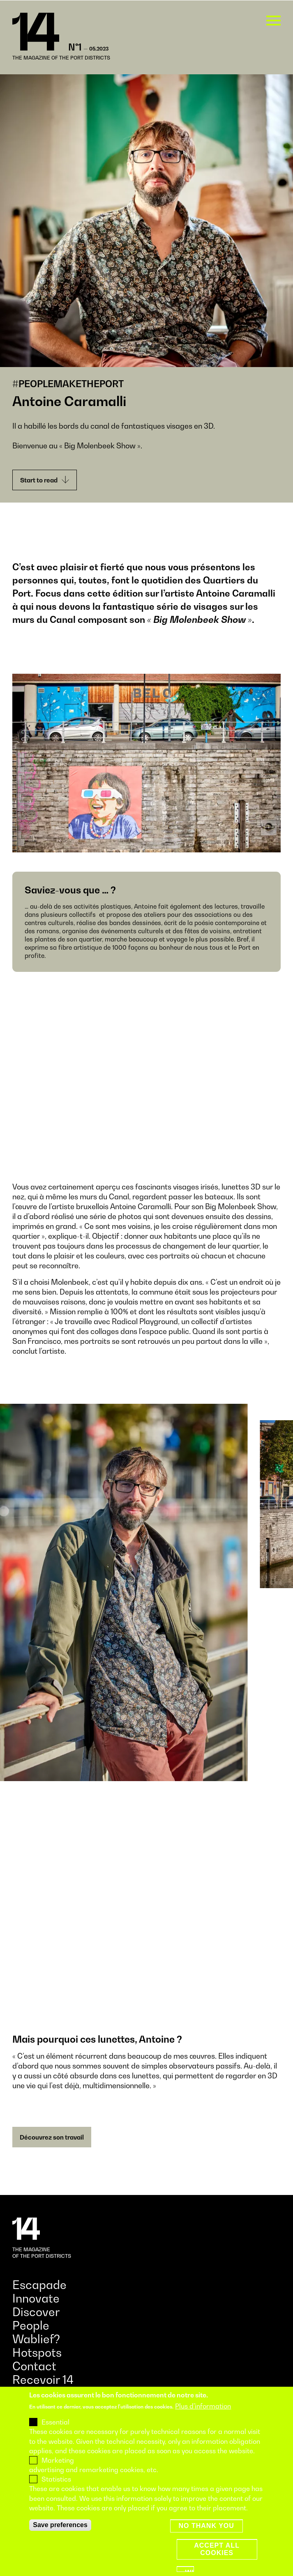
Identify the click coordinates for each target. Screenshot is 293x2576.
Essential (55, 2422)
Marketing (58, 2460)
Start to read (44, 480)
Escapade (39, 2284)
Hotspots (37, 2352)
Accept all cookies (217, 2549)
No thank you (206, 2525)
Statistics (56, 2479)
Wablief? (36, 2339)
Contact (34, 2366)
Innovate (36, 2298)
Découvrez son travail (52, 2137)
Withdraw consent (189, 2570)
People (30, 2325)
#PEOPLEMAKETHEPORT (68, 384)
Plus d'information (203, 2406)
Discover (36, 2312)
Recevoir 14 (43, 2379)
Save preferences (60, 2524)
